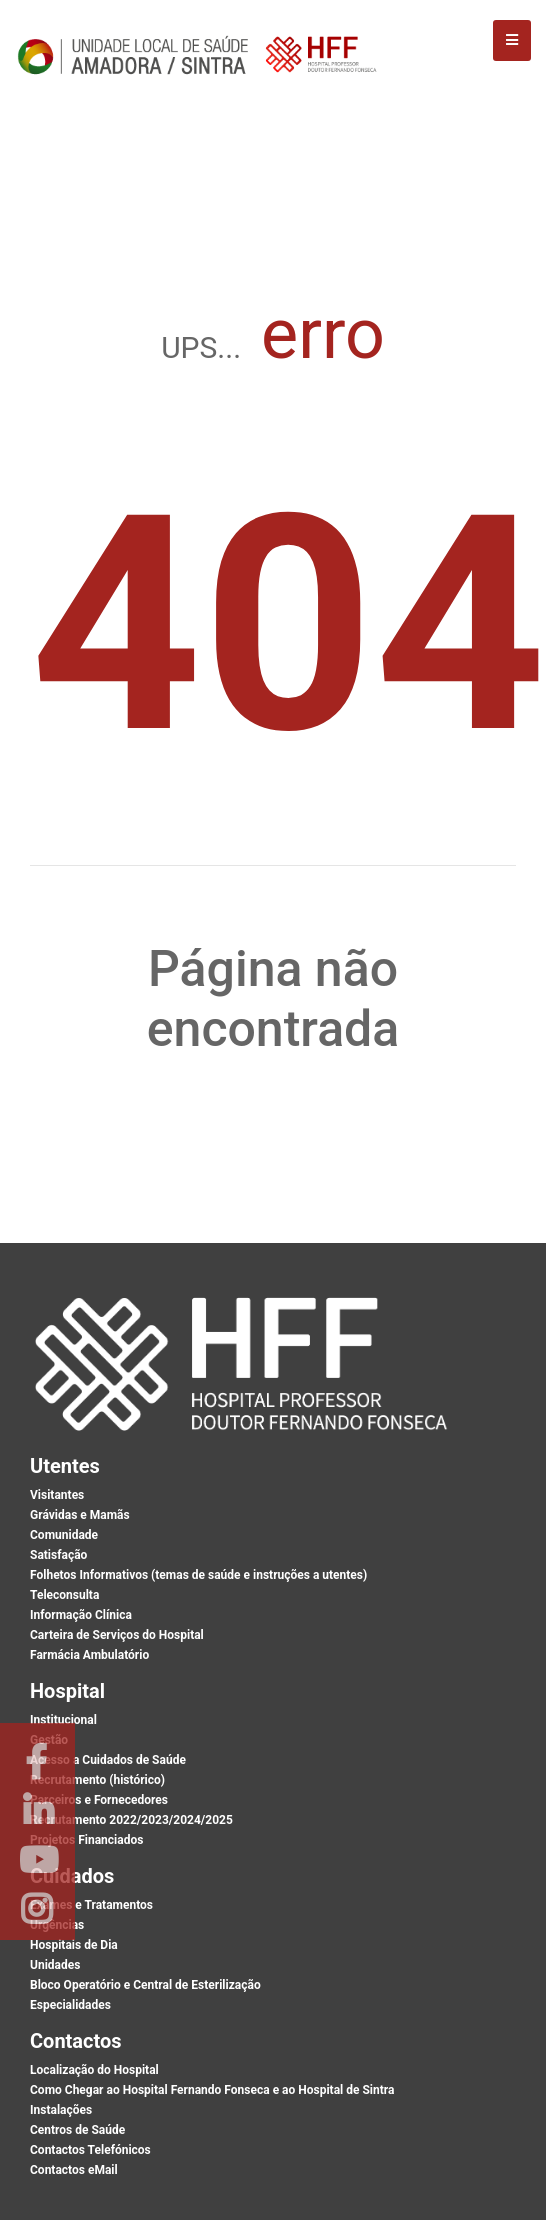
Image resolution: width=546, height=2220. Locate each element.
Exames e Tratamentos (91, 1905)
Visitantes (57, 1495)
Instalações (61, 2110)
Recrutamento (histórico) (97, 1780)
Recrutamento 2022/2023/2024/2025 (131, 1820)
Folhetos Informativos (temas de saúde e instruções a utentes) (198, 1575)
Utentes (65, 1466)
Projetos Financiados (86, 1840)
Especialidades (70, 2005)
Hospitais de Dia (74, 1945)
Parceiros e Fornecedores (99, 1800)
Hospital (67, 1691)
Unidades (55, 1965)
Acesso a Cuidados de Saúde (108, 1760)
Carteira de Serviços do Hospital (117, 1635)
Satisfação (58, 1555)
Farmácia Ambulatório (89, 1655)
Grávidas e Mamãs (80, 1515)
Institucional (63, 1720)
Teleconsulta (64, 1595)
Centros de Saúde (77, 2130)
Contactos (76, 2041)
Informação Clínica (81, 1615)
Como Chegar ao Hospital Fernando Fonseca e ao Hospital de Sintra (212, 2090)
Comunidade (64, 1535)
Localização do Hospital (94, 2070)
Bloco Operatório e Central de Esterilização (145, 1985)
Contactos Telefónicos (90, 2150)
